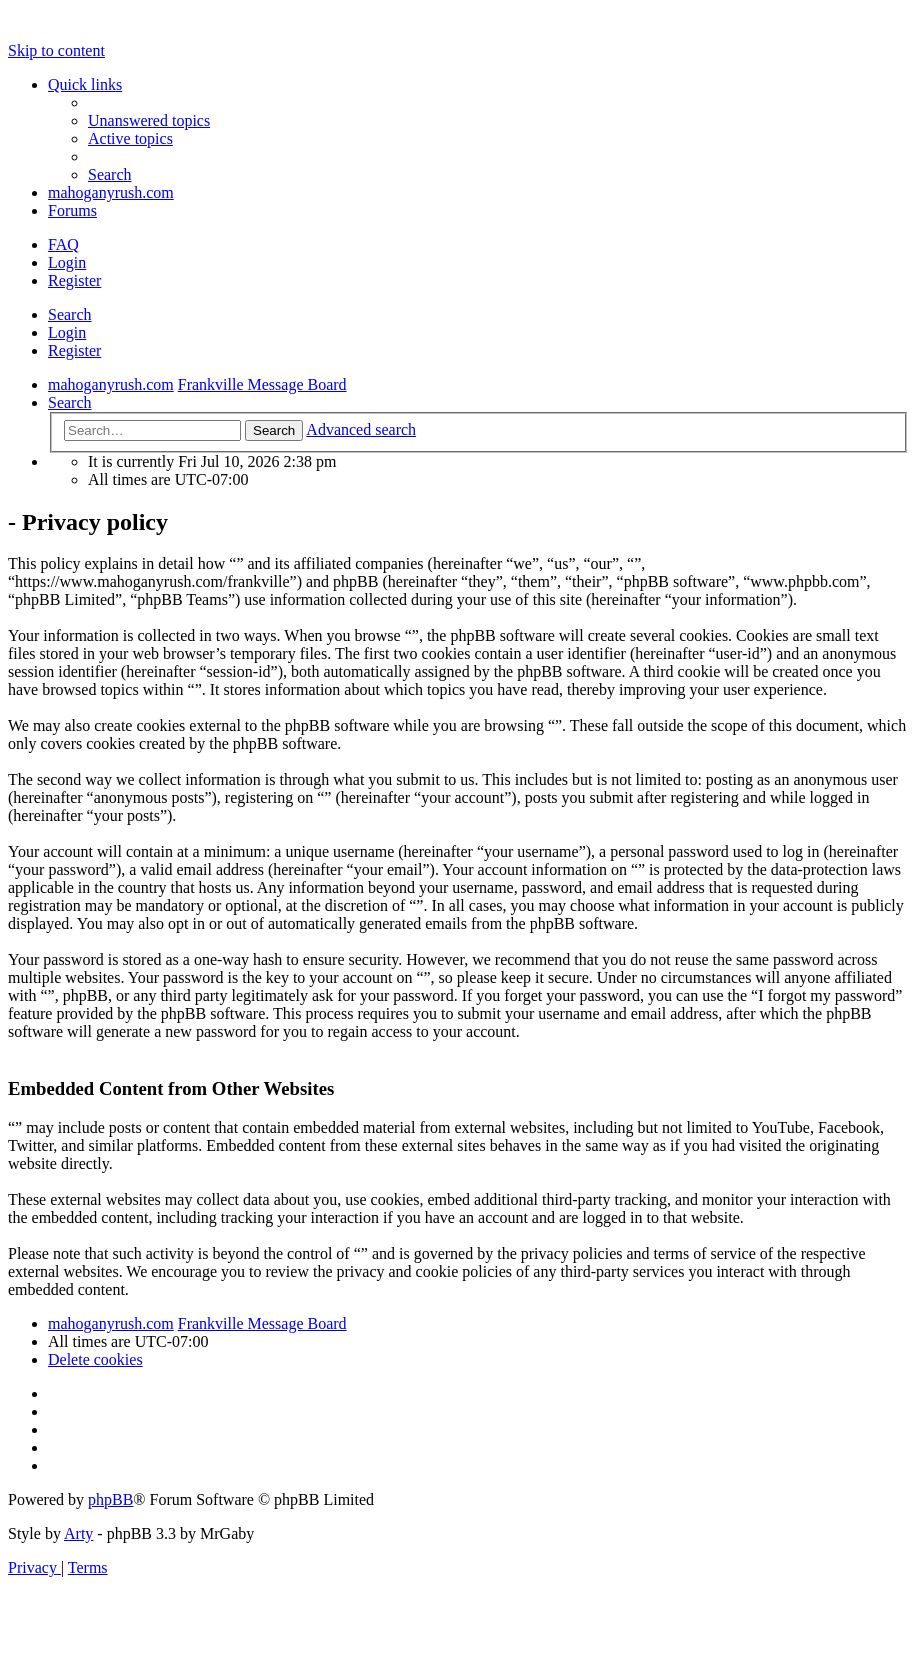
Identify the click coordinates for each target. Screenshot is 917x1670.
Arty (78, 1533)
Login (67, 332)
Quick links (85, 84)
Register (74, 350)
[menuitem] (149, 120)
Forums (72, 210)
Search (70, 314)
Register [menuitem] (74, 280)
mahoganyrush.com (111, 192)
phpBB (110, 1499)
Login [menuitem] (67, 262)
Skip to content (56, 50)
